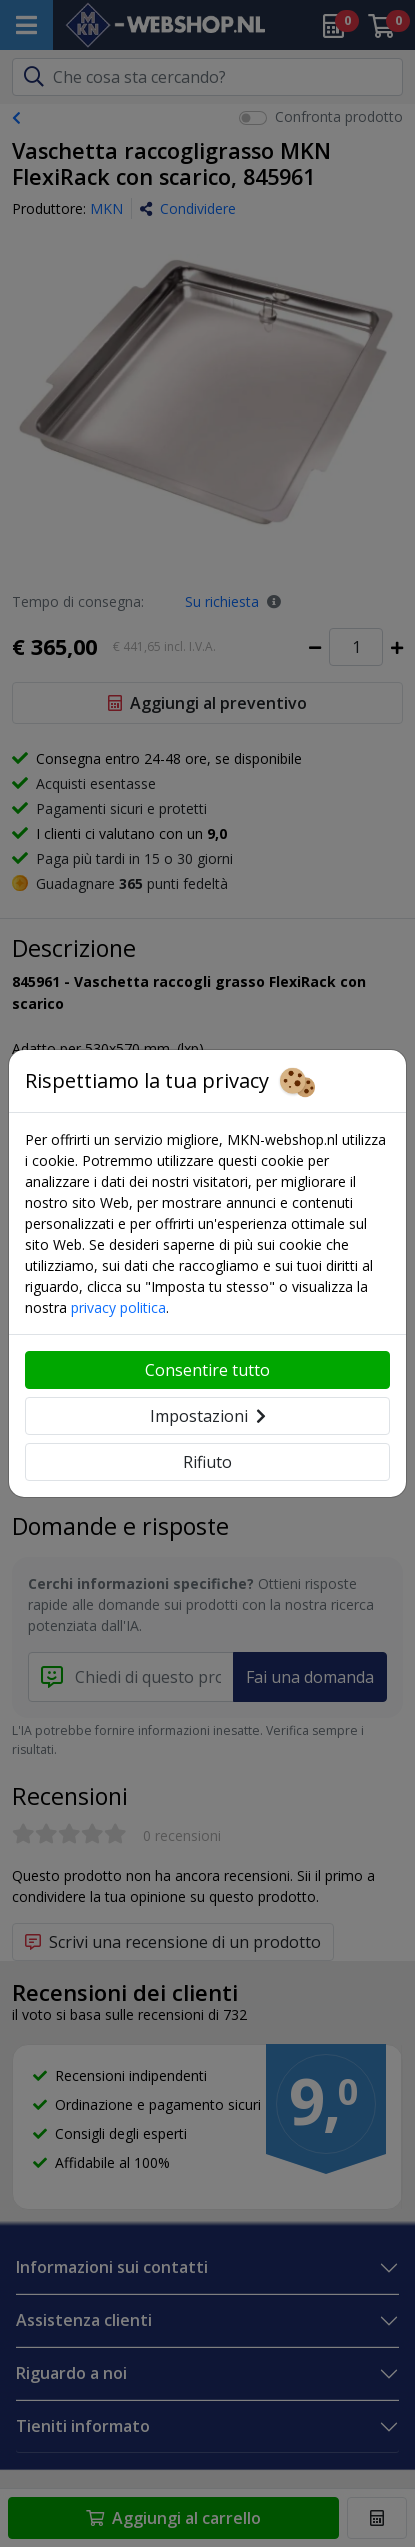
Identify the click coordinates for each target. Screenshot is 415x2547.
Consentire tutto (207, 1370)
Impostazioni (208, 1416)
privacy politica (118, 1307)
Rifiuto (207, 1462)
